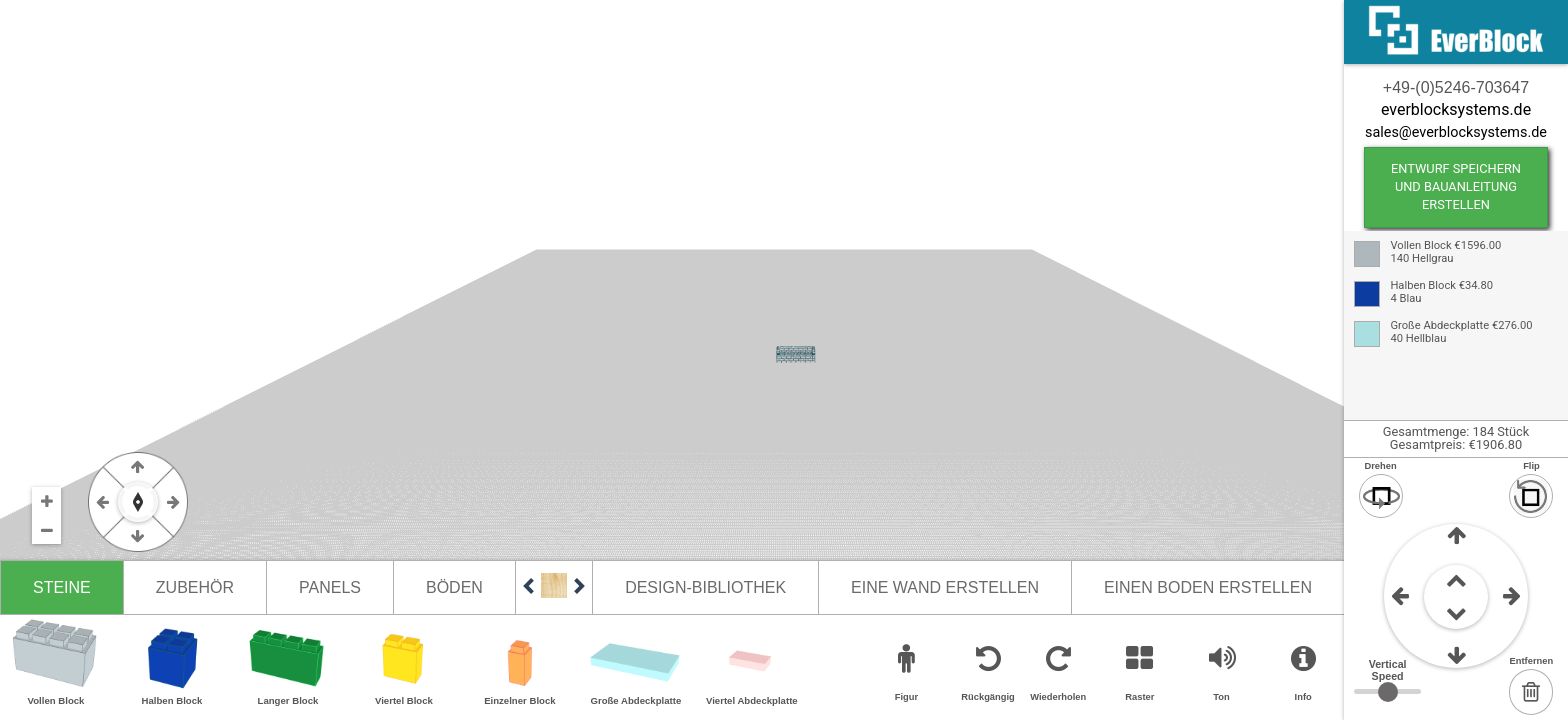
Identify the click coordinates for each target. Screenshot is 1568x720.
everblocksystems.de (1456, 109)
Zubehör (195, 587)
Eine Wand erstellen (945, 587)
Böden (454, 587)
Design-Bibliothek (705, 587)
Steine (62, 587)
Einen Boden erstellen (1208, 587)
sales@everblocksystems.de (1456, 132)
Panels (330, 587)
